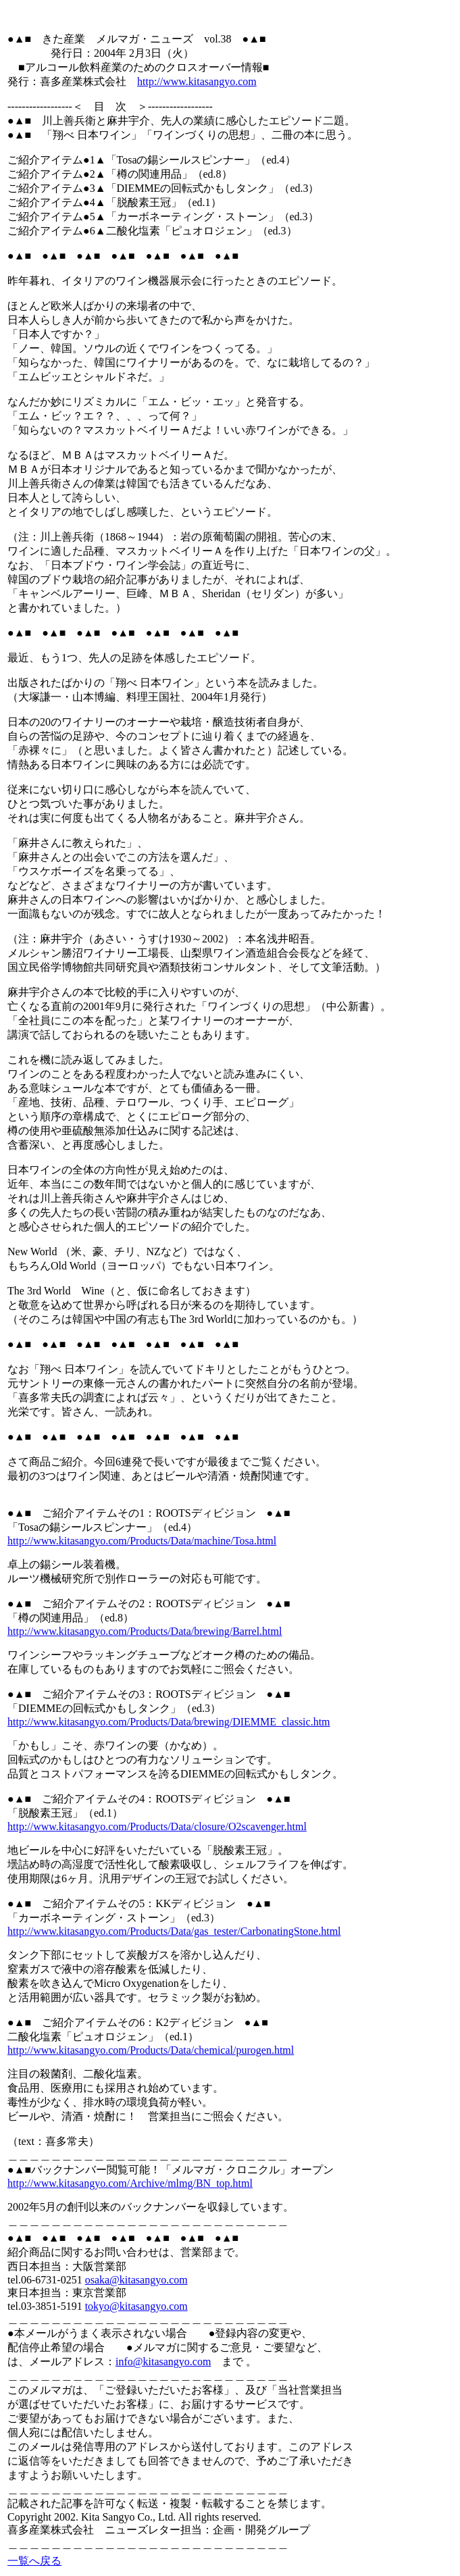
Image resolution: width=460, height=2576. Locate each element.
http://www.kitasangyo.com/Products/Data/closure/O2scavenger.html (157, 1826)
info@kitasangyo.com (163, 2361)
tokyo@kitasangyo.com (136, 2306)
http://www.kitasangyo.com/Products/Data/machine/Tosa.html (141, 1540)
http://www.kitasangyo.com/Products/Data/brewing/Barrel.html (144, 1631)
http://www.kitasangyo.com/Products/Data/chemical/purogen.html (150, 2050)
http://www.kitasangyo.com (197, 81)
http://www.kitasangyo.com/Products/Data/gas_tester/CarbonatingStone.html (174, 1931)
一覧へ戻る (34, 2561)
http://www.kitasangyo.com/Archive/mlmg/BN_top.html (130, 2183)
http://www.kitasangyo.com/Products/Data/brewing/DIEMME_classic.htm (168, 1721)
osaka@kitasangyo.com (136, 2279)
